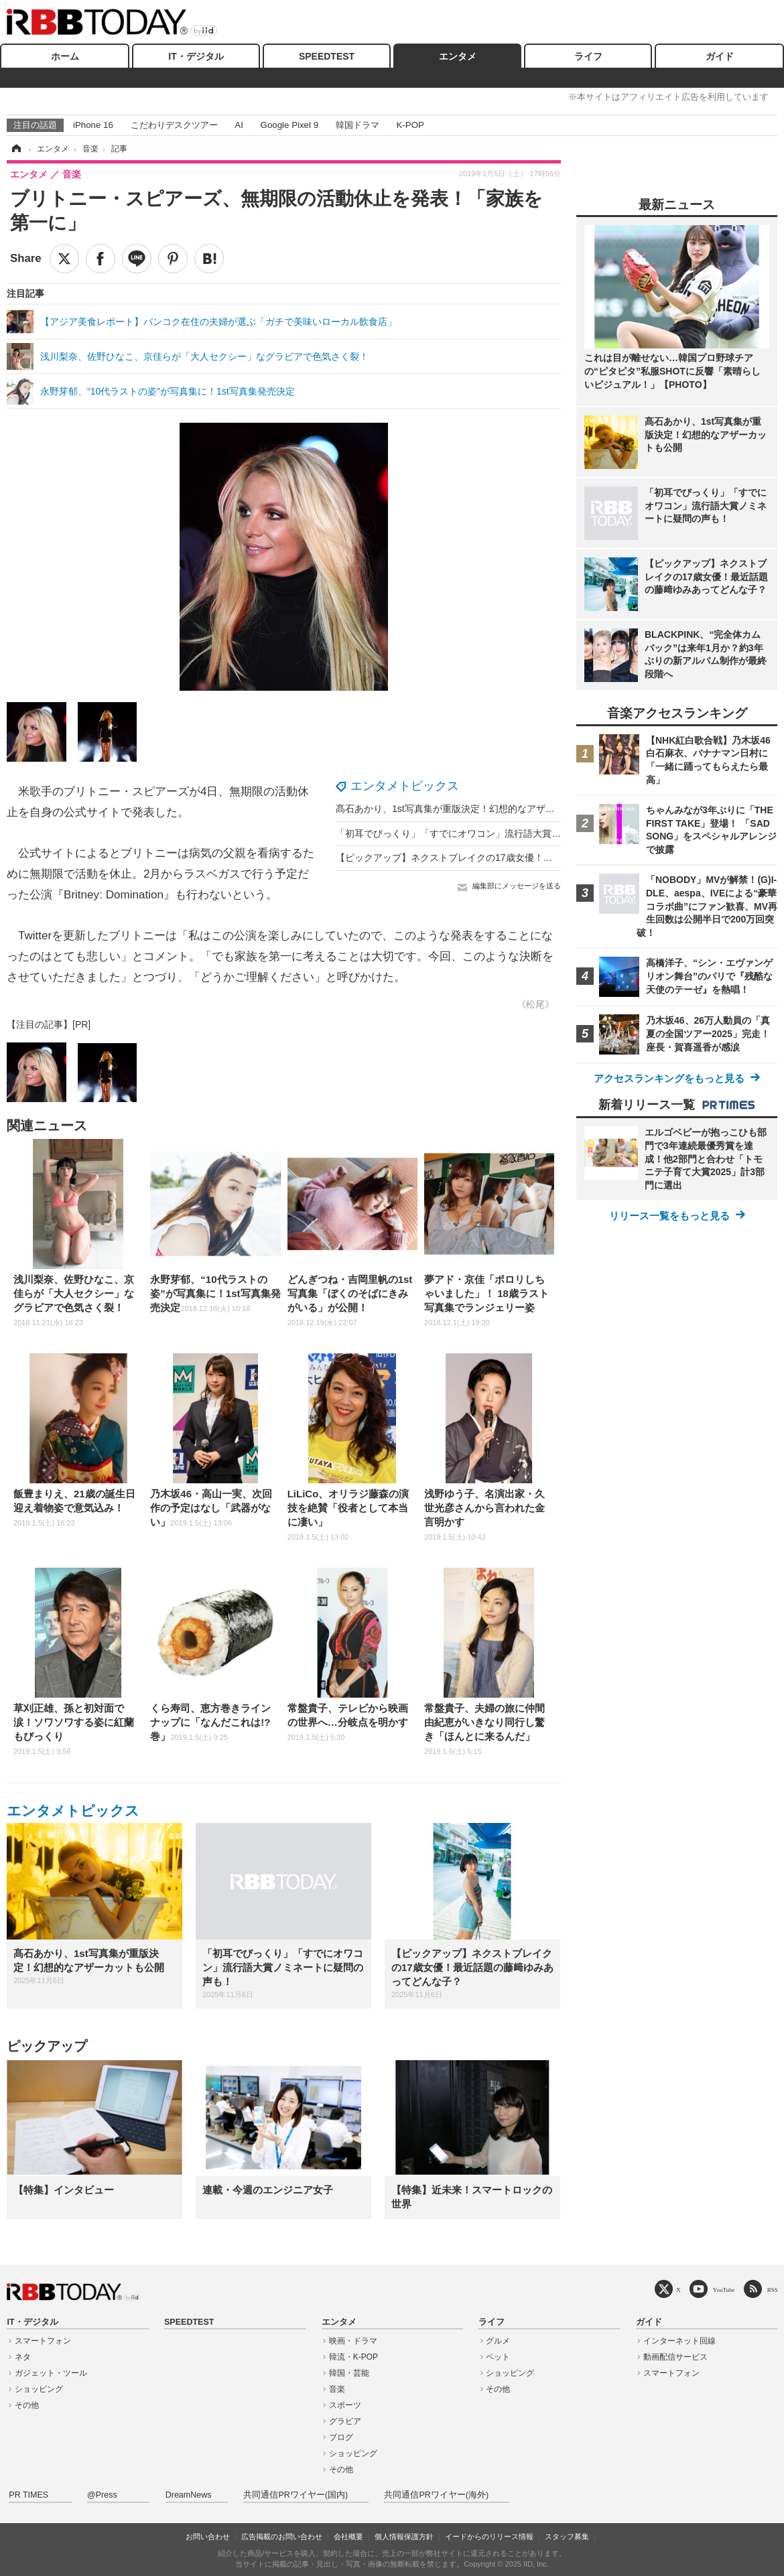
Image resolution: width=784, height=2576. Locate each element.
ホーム (65, 56)
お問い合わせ (208, 2536)
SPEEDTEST (326, 56)
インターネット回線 (679, 2341)
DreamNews (189, 2495)
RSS (772, 2290)
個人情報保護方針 (404, 2536)
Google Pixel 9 (289, 125)
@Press (102, 2495)
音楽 (337, 2389)
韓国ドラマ (357, 125)
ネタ (23, 2357)
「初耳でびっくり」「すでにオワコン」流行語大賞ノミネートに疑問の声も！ (500, 833)
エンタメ (457, 56)
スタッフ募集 (567, 2536)
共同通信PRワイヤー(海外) (436, 2495)
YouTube (724, 2290)
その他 (27, 2405)
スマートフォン (43, 2341)
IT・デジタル (195, 56)
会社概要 (348, 2536)
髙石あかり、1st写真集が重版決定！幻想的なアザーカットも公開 (473, 808)
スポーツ (345, 2405)
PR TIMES (28, 2495)
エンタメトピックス (404, 786)
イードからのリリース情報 (489, 2536)
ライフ (588, 56)
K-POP (409, 125)
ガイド (720, 56)
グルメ (498, 2341)
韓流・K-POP (353, 2357)
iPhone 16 (93, 125)
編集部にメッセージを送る (516, 886)
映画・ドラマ (353, 2341)
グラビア (345, 2421)
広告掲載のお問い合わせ (281, 2536)
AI (239, 125)
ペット (498, 2357)
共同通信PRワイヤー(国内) (295, 2495)
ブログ (341, 2437)
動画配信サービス (675, 2357)
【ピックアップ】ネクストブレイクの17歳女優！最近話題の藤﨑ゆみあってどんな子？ (519, 857)
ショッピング (39, 2389)
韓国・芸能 (349, 2373)
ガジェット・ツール (51, 2373)
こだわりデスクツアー (174, 125)
